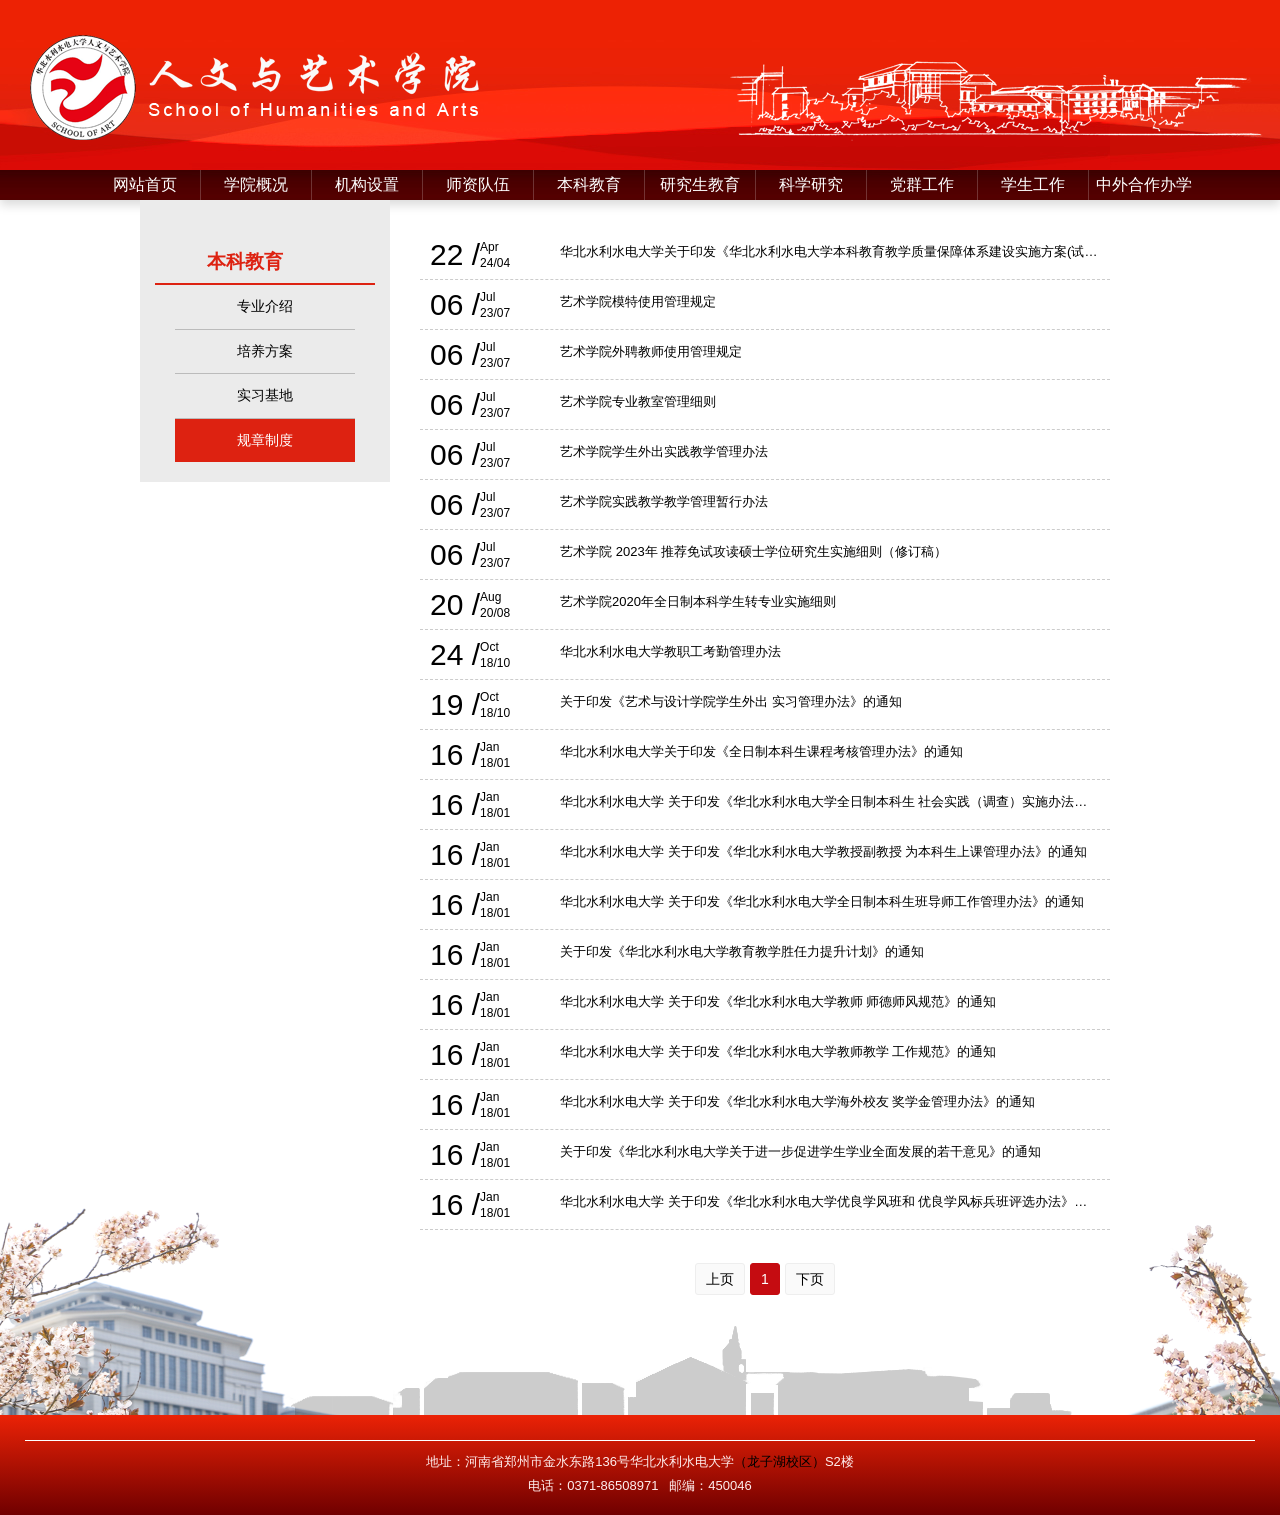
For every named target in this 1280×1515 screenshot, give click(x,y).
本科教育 (589, 184)
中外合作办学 (1144, 184)
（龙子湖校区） (779, 1461)
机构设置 (367, 184)
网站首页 (145, 184)
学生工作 (1033, 184)
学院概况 (256, 184)
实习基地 (265, 395)
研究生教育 (700, 184)
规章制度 (265, 440)
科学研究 (811, 184)
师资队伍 (478, 184)
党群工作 (922, 184)
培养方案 (265, 351)
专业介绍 (265, 306)
